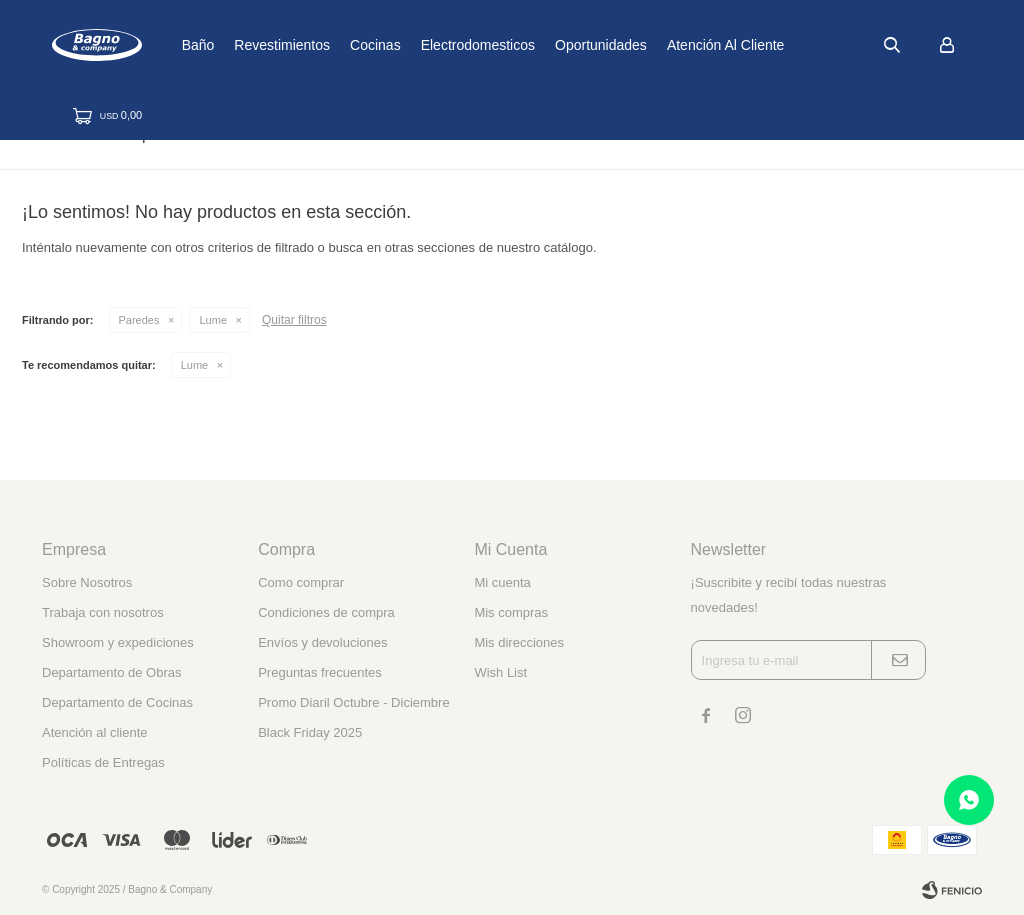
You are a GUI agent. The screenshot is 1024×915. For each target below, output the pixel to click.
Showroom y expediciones (118, 642)
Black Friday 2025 (310, 732)
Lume (213, 320)
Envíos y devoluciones (322, 642)
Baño (260, 45)
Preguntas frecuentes (320, 672)
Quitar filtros (294, 320)
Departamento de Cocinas (117, 702)
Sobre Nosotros (87, 582)
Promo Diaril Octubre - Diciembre (353, 702)
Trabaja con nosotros (103, 612)
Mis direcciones (519, 642)
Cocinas (438, 45)
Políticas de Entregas (103, 762)
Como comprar (301, 582)
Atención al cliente (789, 45)
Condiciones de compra (326, 612)
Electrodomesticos (540, 45)
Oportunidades (664, 45)
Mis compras (511, 612)
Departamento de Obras (111, 672)
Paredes (139, 320)
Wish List (500, 672)
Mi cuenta (502, 582)
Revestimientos (345, 45)
